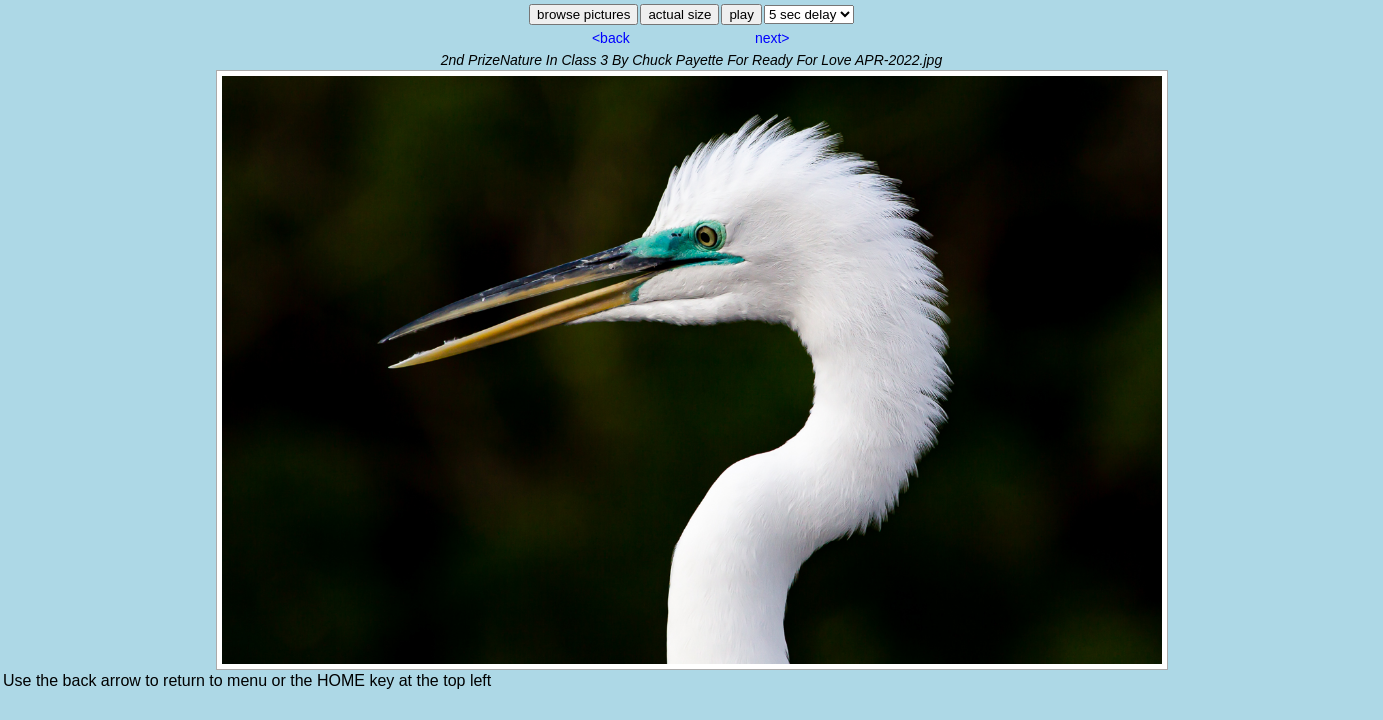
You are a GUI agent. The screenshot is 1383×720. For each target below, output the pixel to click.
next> (772, 38)
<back (611, 38)
